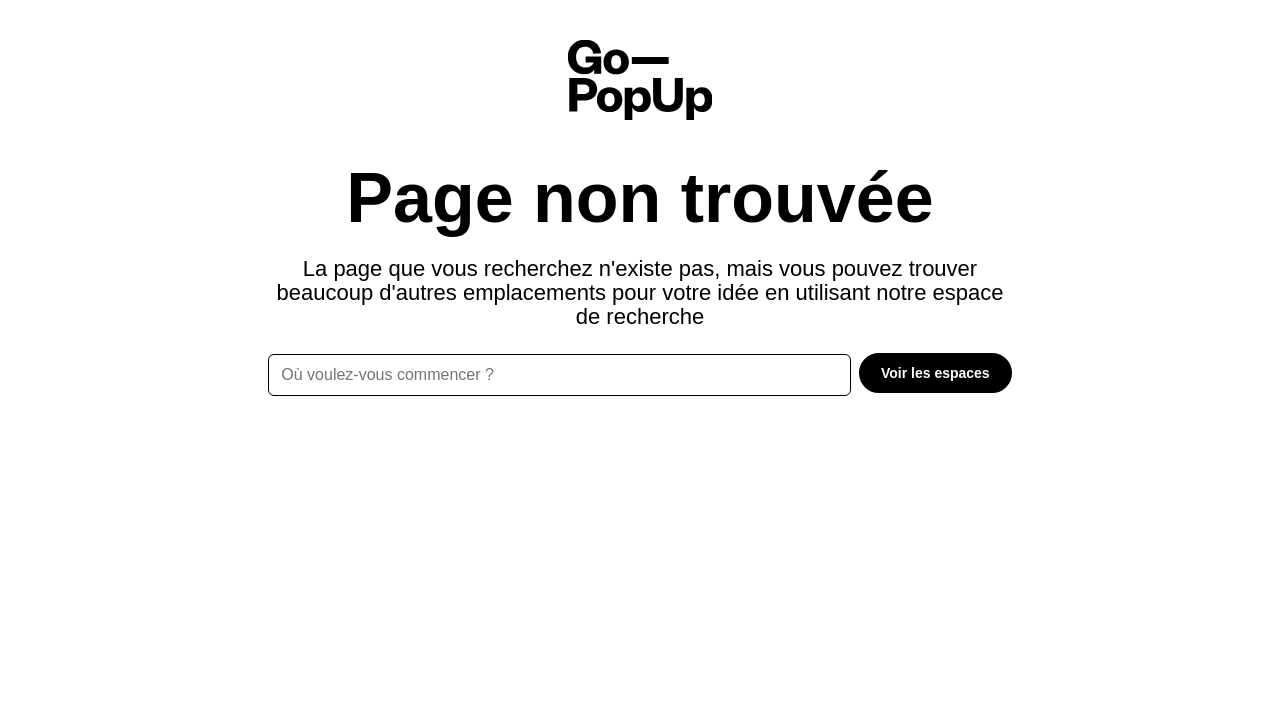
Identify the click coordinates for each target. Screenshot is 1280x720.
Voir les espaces (935, 373)
